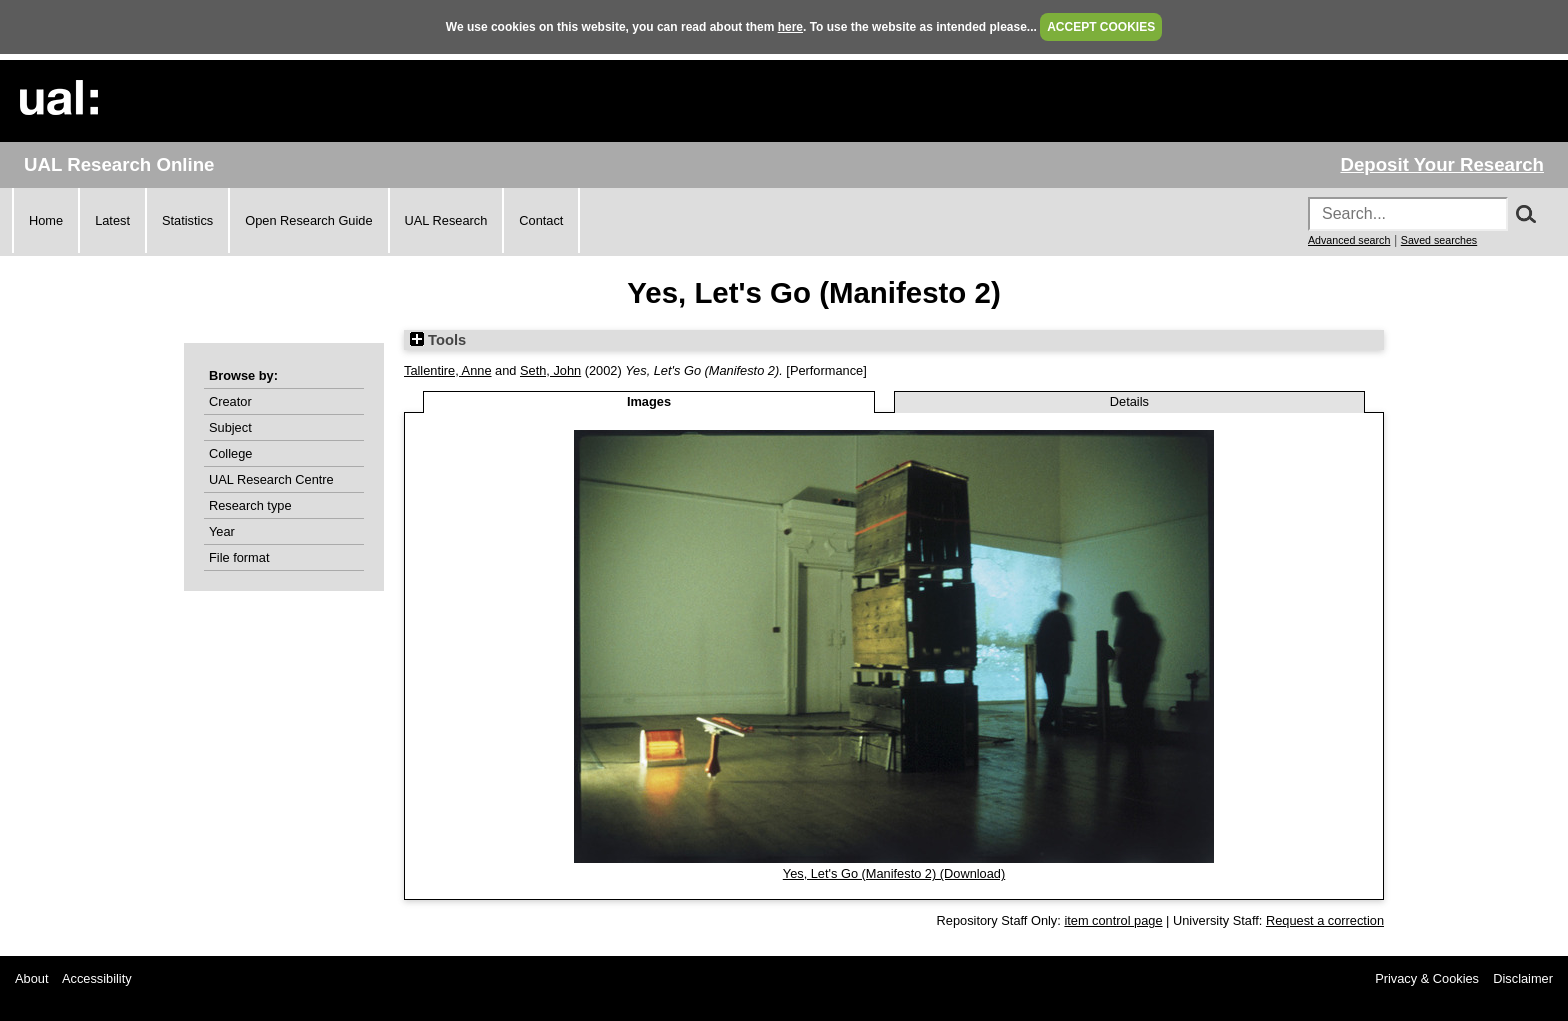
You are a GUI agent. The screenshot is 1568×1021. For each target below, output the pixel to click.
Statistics (187, 220)
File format (239, 557)
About (31, 978)
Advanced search (1349, 240)
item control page (1113, 920)
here (790, 27)
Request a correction (1325, 920)
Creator (230, 401)
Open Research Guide (308, 220)
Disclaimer (1523, 978)
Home (46, 220)
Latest (112, 220)
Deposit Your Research (1442, 164)
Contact (541, 220)
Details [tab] (1129, 401)
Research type (250, 505)
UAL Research (446, 220)
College (230, 453)
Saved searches (1439, 240)
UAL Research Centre (271, 479)
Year (222, 531)
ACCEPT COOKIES (1101, 27)
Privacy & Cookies (1427, 978)
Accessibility (97, 978)
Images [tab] (649, 401)
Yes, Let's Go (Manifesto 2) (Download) (894, 873)
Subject (230, 427)
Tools (438, 340)
